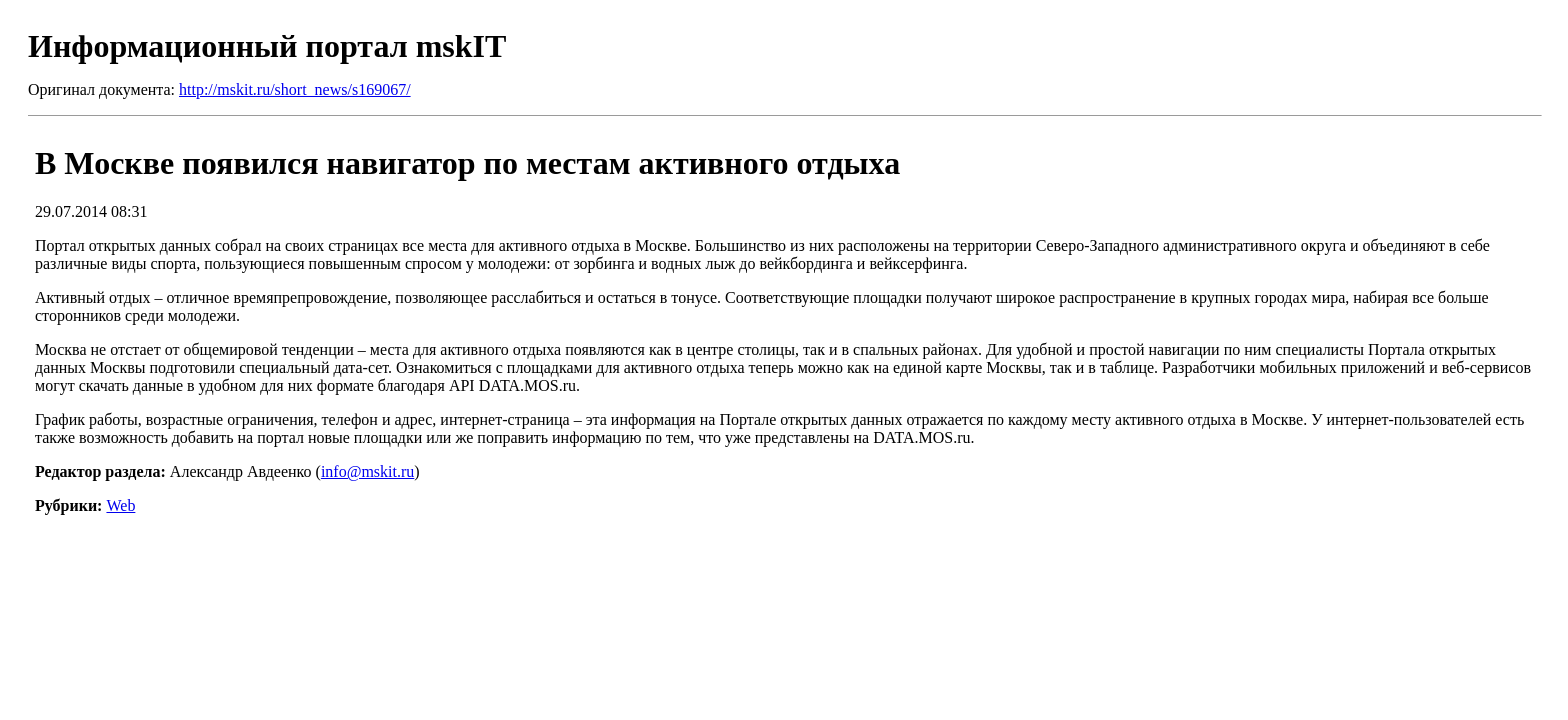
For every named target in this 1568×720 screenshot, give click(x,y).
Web (120, 505)
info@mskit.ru (367, 471)
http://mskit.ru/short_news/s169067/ (295, 89)
